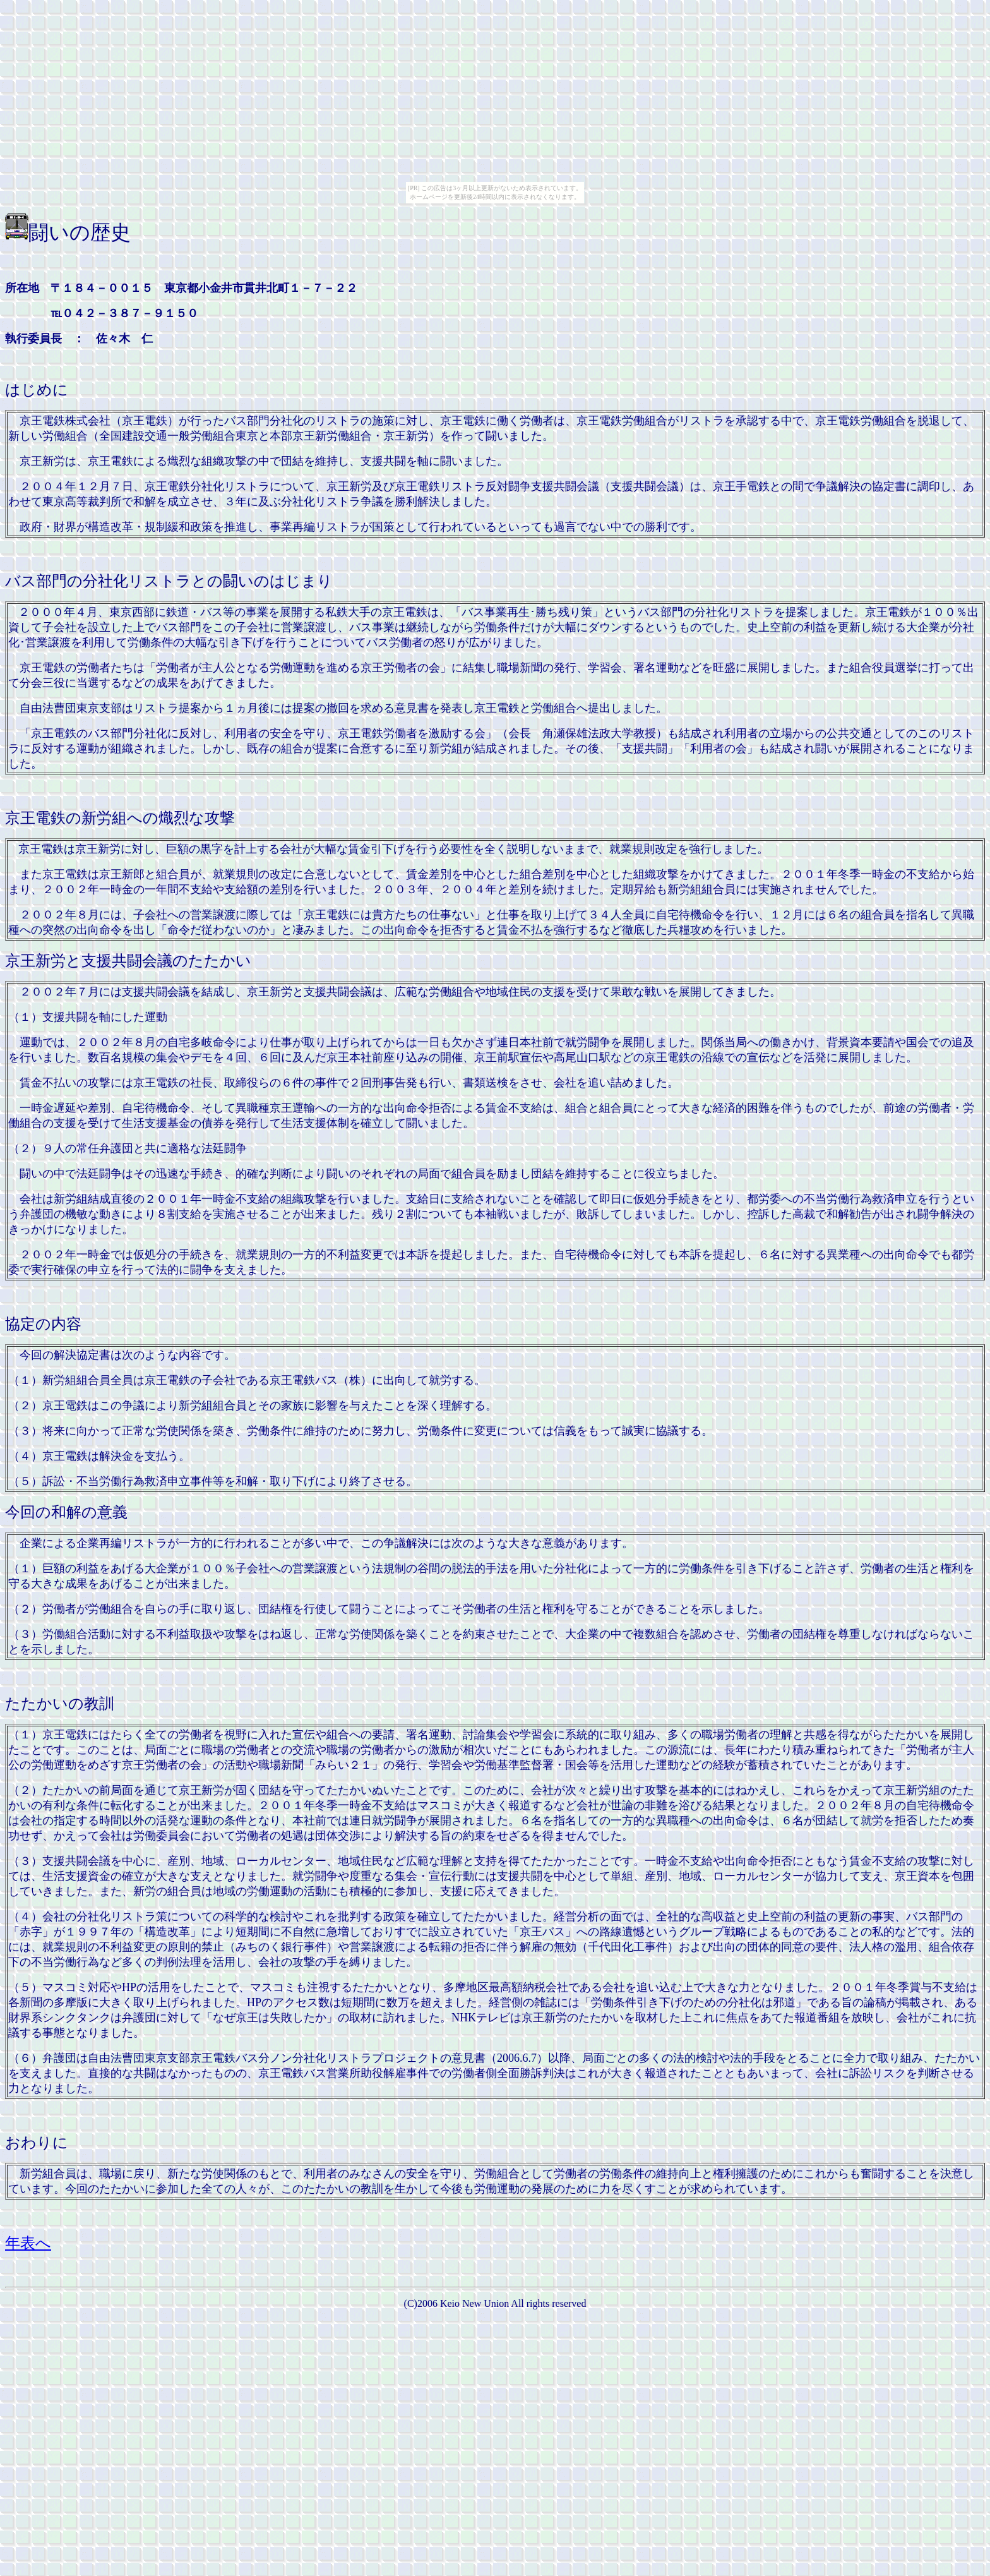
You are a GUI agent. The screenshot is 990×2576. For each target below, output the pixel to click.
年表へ (28, 2243)
